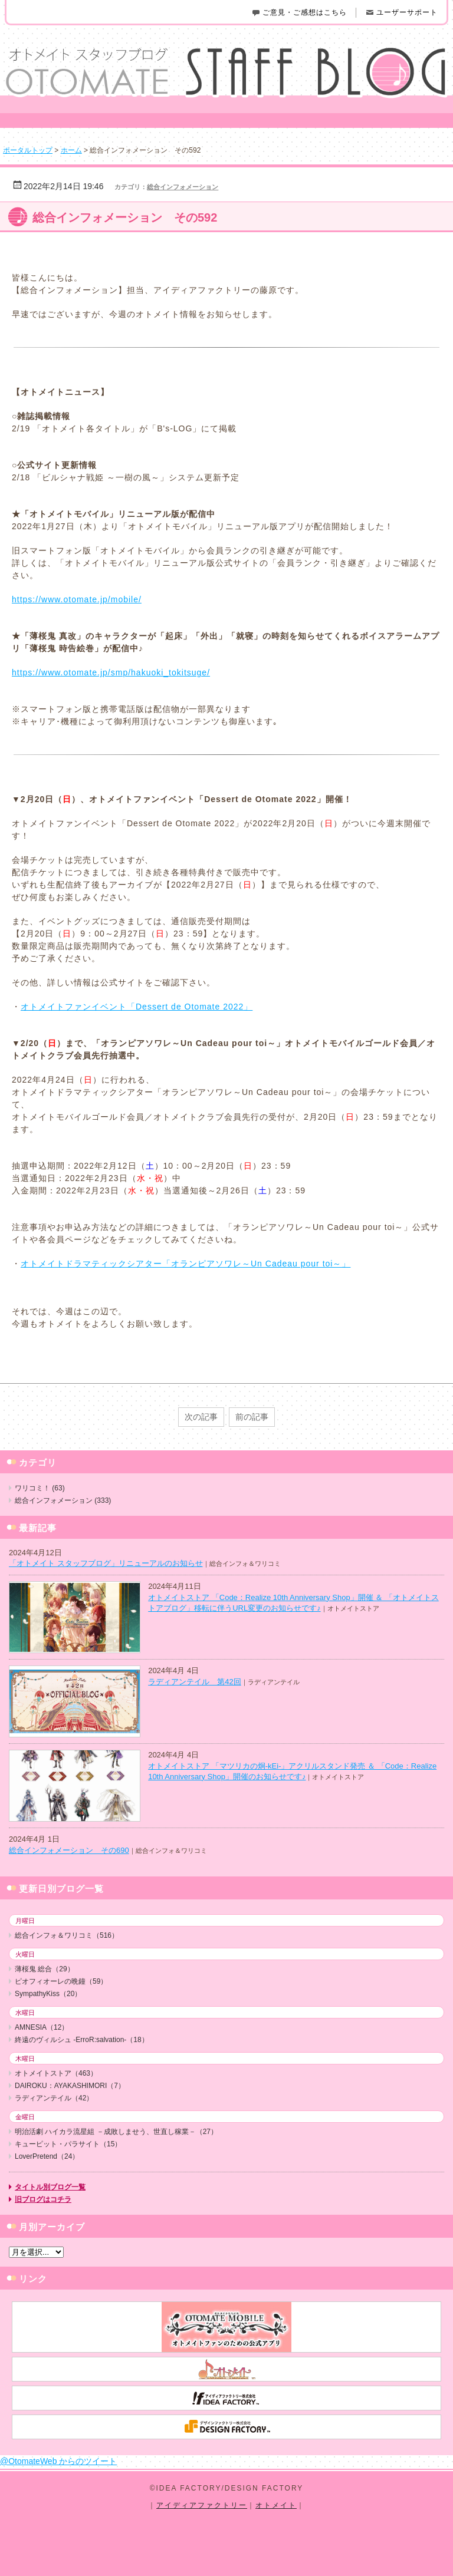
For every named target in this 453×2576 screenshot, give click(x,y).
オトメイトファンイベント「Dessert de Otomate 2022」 (136, 1006)
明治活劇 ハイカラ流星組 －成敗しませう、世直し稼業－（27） (116, 2132)
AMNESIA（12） (41, 2027)
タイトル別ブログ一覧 (50, 2187)
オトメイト (276, 2505)
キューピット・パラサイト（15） (68, 2144)
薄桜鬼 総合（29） (44, 1969)
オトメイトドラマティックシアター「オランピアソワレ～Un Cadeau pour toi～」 (185, 1263)
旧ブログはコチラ (43, 2199)
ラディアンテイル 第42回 (194, 1681)
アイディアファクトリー (201, 2505)
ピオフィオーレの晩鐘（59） (61, 1981)
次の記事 (201, 1416)
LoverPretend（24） (47, 2156)
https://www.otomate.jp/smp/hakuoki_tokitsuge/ (111, 672)
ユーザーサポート (401, 12)
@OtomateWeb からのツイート (58, 2461)
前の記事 (251, 1416)
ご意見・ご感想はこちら (299, 12)
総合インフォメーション (182, 186)
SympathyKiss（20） (48, 1994)
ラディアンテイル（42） (54, 2098)
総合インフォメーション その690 (69, 1850)
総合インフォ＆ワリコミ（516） (67, 1935)
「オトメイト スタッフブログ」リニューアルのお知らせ (106, 1563)
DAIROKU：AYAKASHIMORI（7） (70, 2086)
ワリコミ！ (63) (40, 1488)
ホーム (71, 150)
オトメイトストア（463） (56, 2073)
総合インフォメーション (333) (63, 1500)
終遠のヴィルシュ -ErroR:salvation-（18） (82, 2040)
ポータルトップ (27, 150)
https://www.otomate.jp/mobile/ (77, 599)
